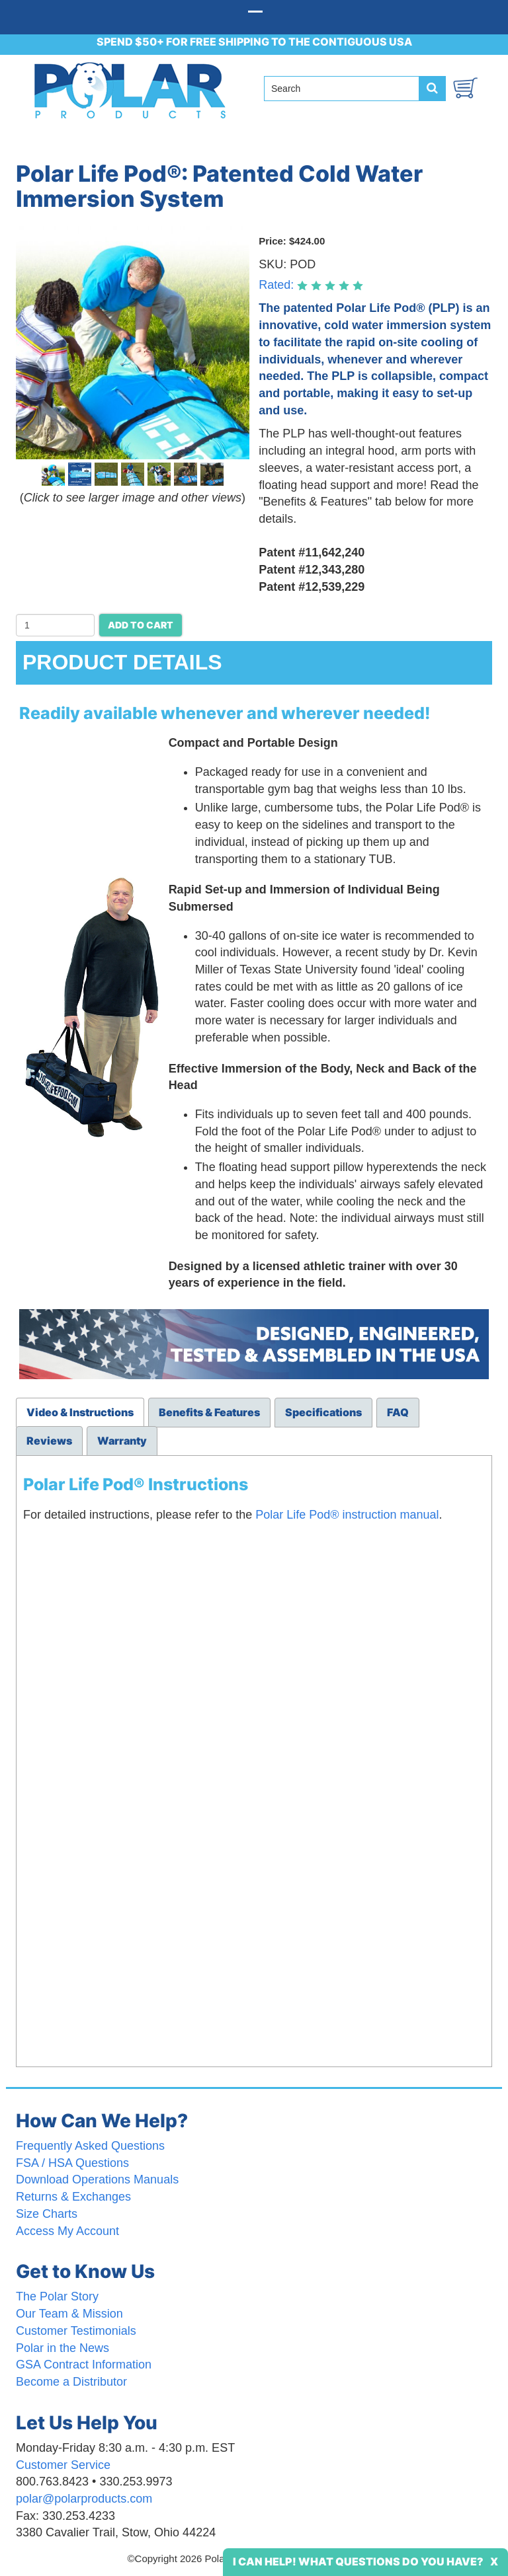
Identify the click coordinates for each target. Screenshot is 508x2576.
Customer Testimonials (76, 2330)
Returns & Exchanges (73, 2196)
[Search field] (346, 88)
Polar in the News (62, 2348)
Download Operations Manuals (97, 2179)
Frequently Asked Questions (90, 2145)
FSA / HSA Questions (72, 2163)
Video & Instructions (80, 1412)
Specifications (323, 1412)
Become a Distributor (71, 2381)
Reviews (49, 1440)
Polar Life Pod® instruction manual (347, 1514)
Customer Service (63, 2465)
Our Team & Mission (69, 2313)
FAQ (398, 1412)
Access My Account (67, 2231)
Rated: (278, 284)
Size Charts (46, 2213)
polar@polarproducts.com (84, 2498)
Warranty (122, 1440)
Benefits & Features (209, 1412)
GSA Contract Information (83, 2364)
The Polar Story (57, 2296)
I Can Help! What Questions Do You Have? (358, 2561)
